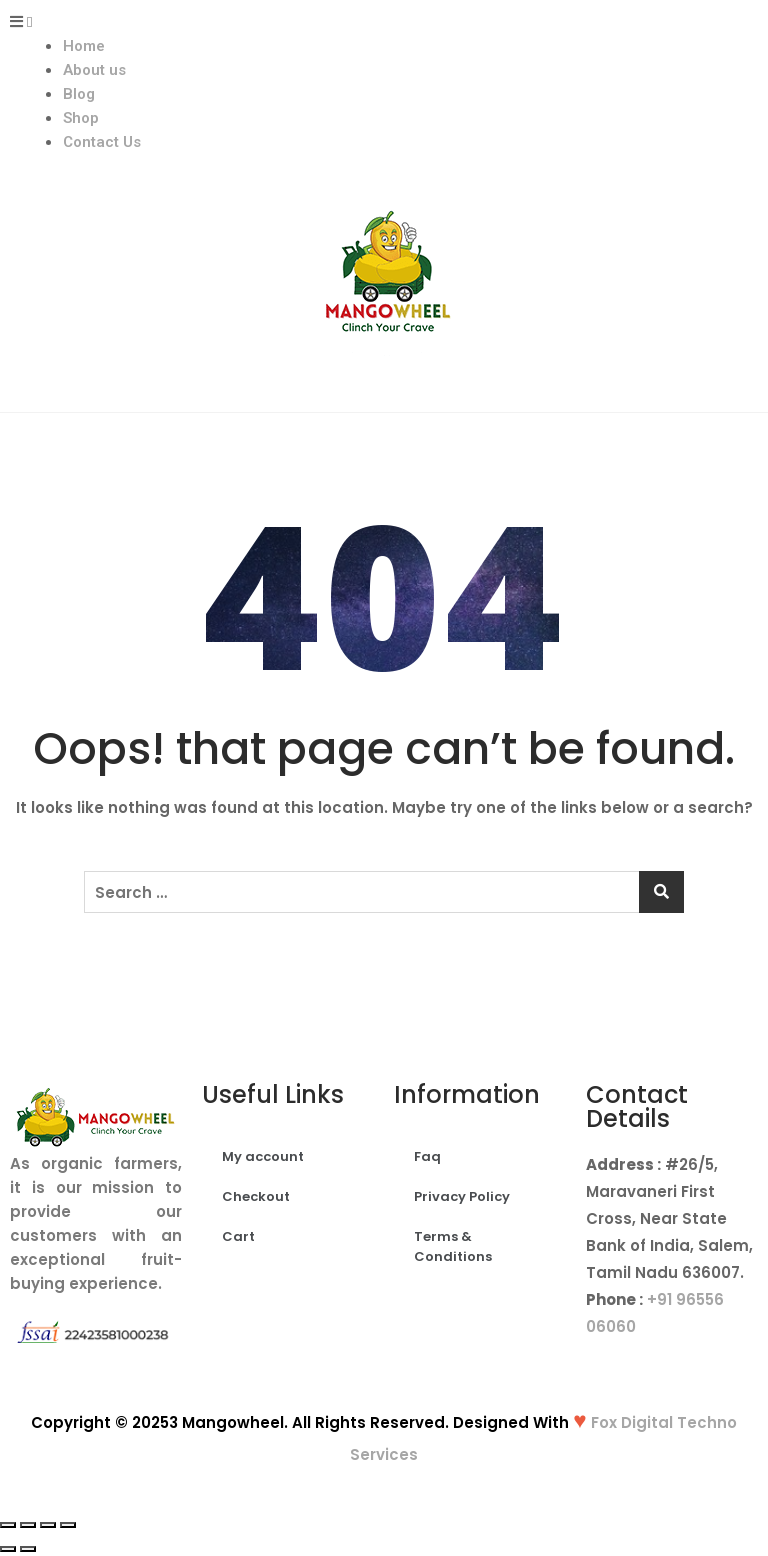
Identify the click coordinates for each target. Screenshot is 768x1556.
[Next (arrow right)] (28, 1549)
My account (263, 1156)
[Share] (28, 1525)
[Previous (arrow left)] (8, 1549)
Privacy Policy (462, 1196)
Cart (238, 1236)
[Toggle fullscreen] (48, 1525)
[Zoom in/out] (68, 1525)
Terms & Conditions (453, 1246)
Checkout (256, 1196)
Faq (427, 1156)
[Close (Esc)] (8, 1525)
